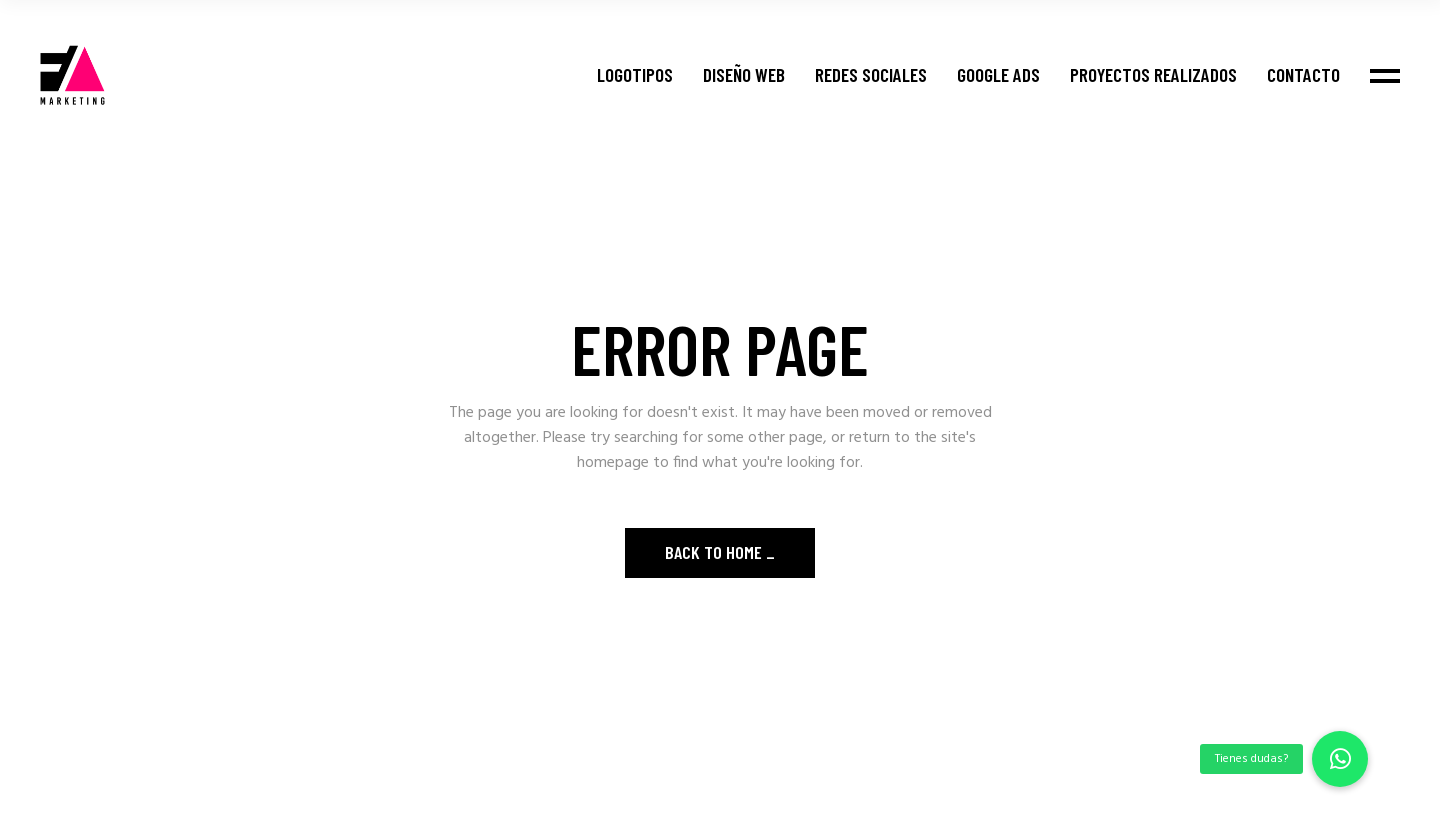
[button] (1340, 759)
